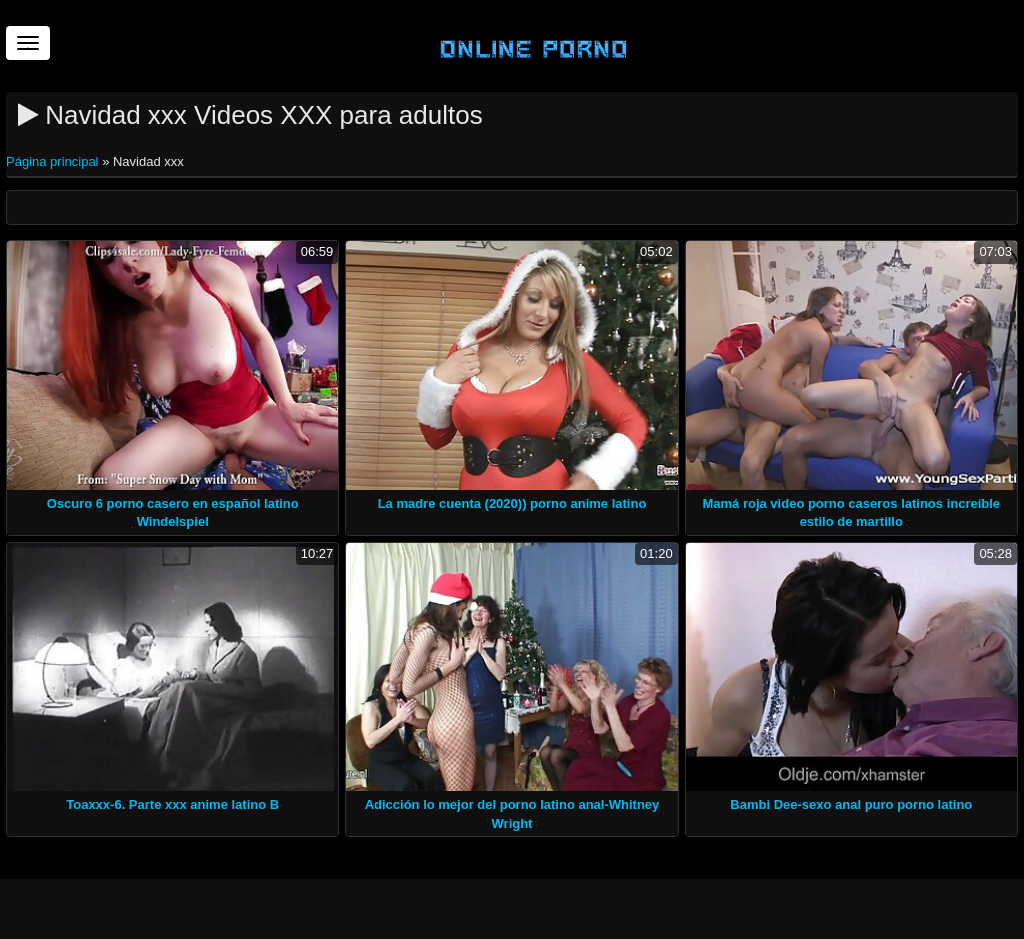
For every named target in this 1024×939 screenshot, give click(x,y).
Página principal (54, 161)
